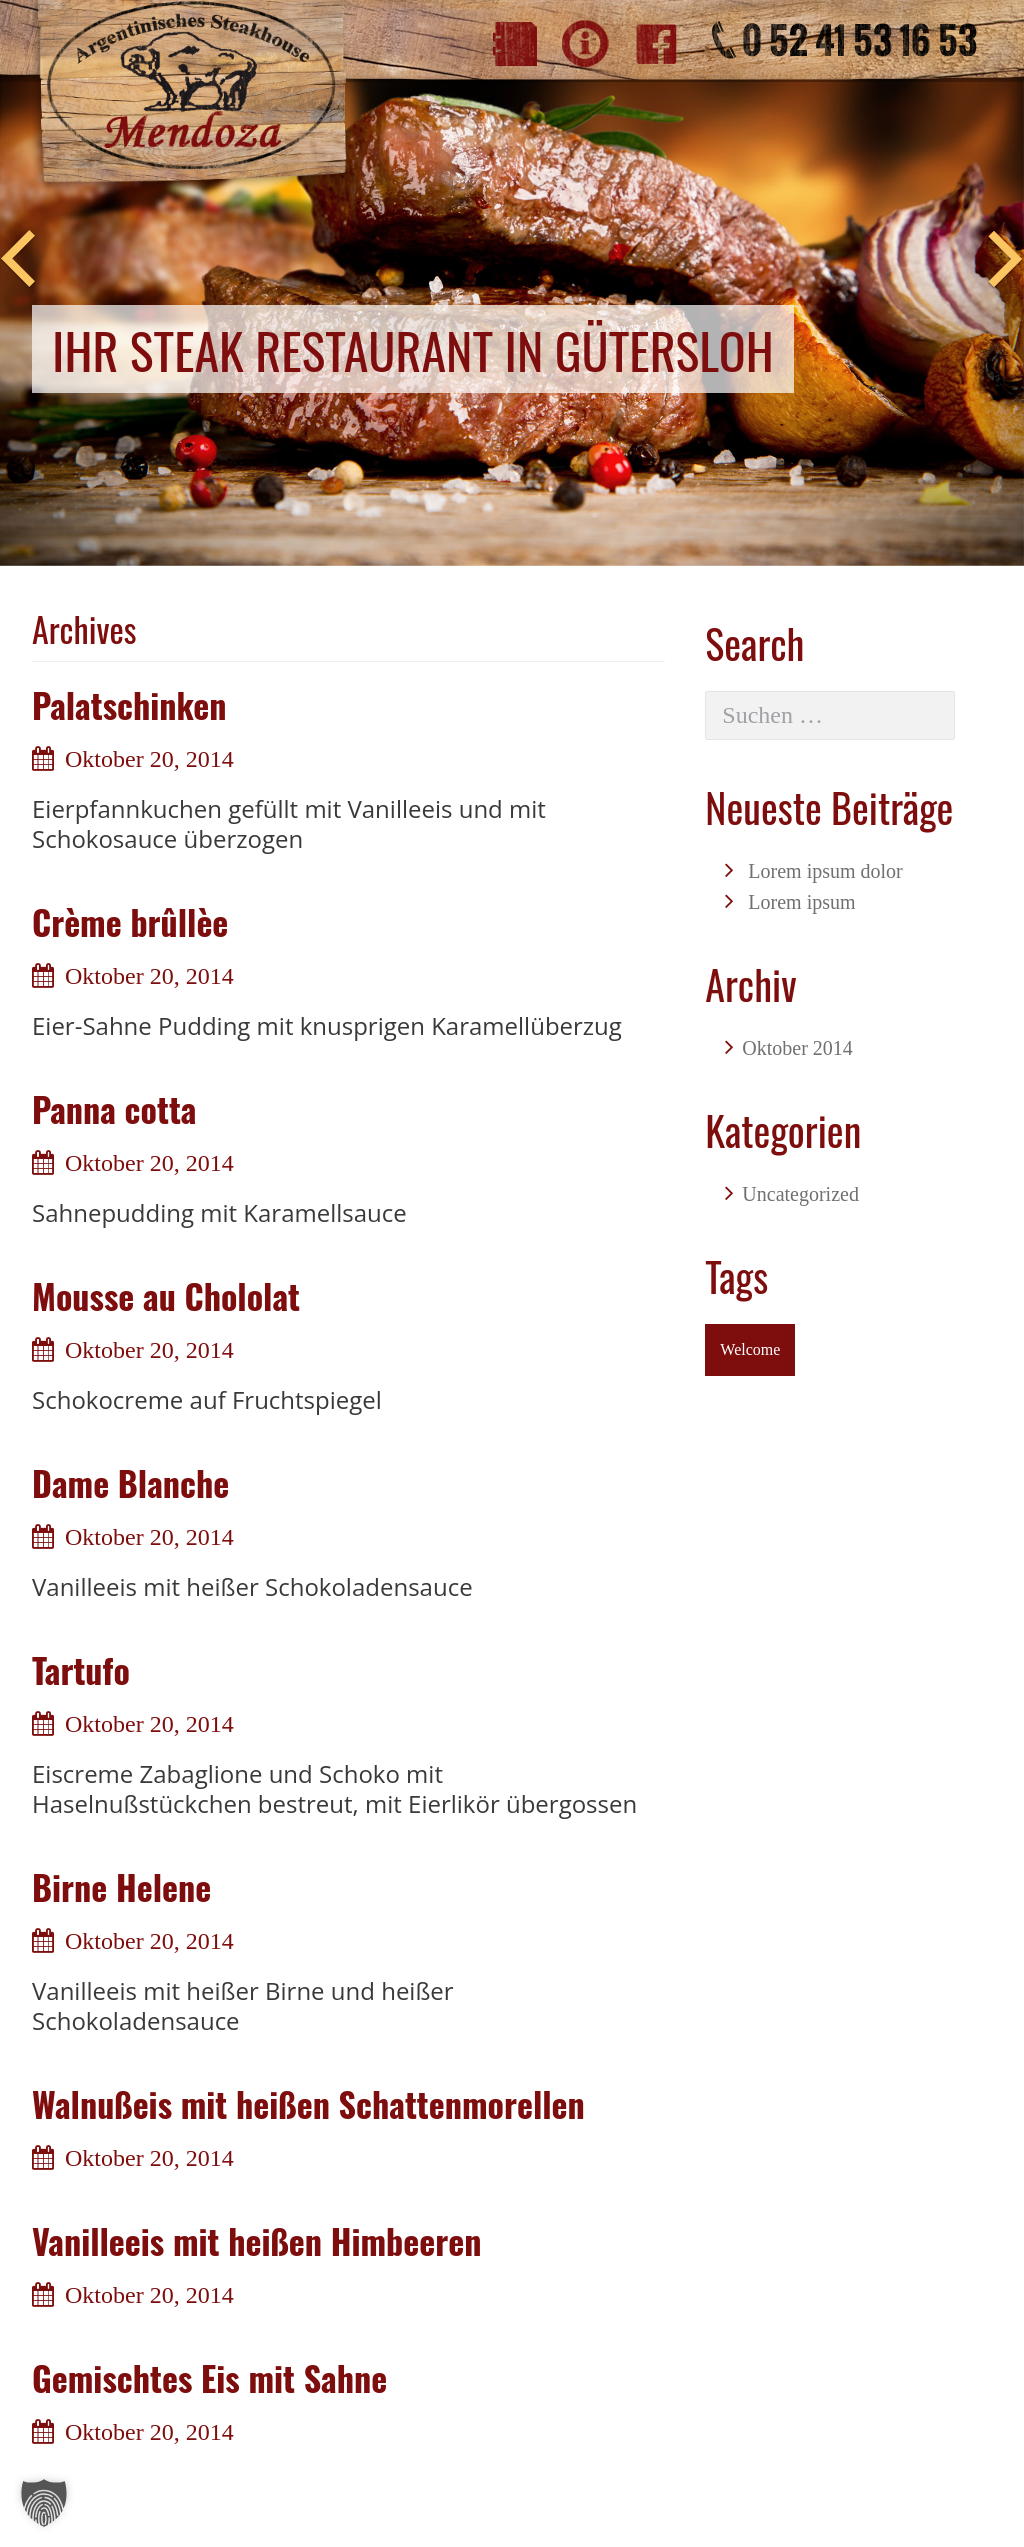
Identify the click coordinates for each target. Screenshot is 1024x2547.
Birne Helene (121, 1886)
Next (1006, 260)
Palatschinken (129, 704)
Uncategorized (800, 1194)
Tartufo (81, 1669)
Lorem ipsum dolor (825, 871)
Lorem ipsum (801, 902)
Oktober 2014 (797, 1048)
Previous (18, 260)
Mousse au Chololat (166, 1295)
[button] (44, 2503)
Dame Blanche (130, 1482)
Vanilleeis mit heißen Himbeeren (256, 2240)
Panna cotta (114, 1108)
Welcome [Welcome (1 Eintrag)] (750, 1349)
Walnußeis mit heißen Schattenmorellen (308, 2103)
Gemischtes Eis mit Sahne (209, 2377)
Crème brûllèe (130, 921)
